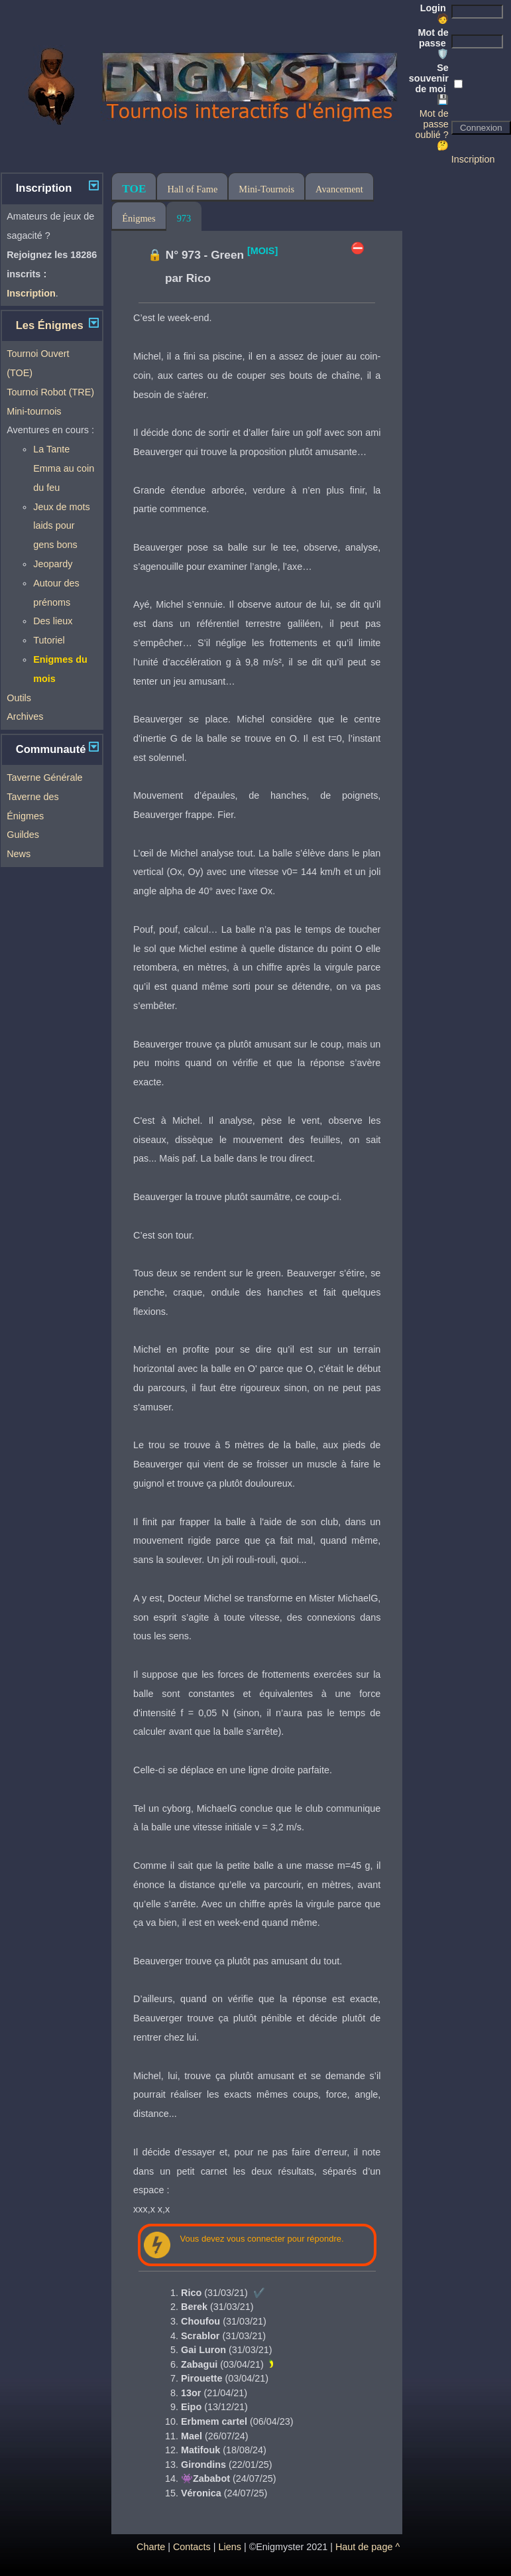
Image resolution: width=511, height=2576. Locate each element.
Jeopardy (52, 564)
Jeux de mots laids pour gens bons (61, 526)
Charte (151, 2547)
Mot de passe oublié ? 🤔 (431, 129)
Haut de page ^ (367, 2547)
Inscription (473, 159)
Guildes (23, 834)
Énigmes (138, 218)
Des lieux (52, 621)
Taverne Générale (44, 777)
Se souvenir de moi (429, 83)
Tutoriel (48, 640)
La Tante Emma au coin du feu (63, 468)
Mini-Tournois (266, 189)
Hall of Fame (192, 189)
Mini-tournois (34, 411)
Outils (19, 698)
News (18, 853)
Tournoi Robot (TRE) (50, 392)
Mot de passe (433, 43)
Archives (25, 716)
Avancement (339, 189)
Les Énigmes (50, 325)
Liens (229, 2547)
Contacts (192, 2547)
